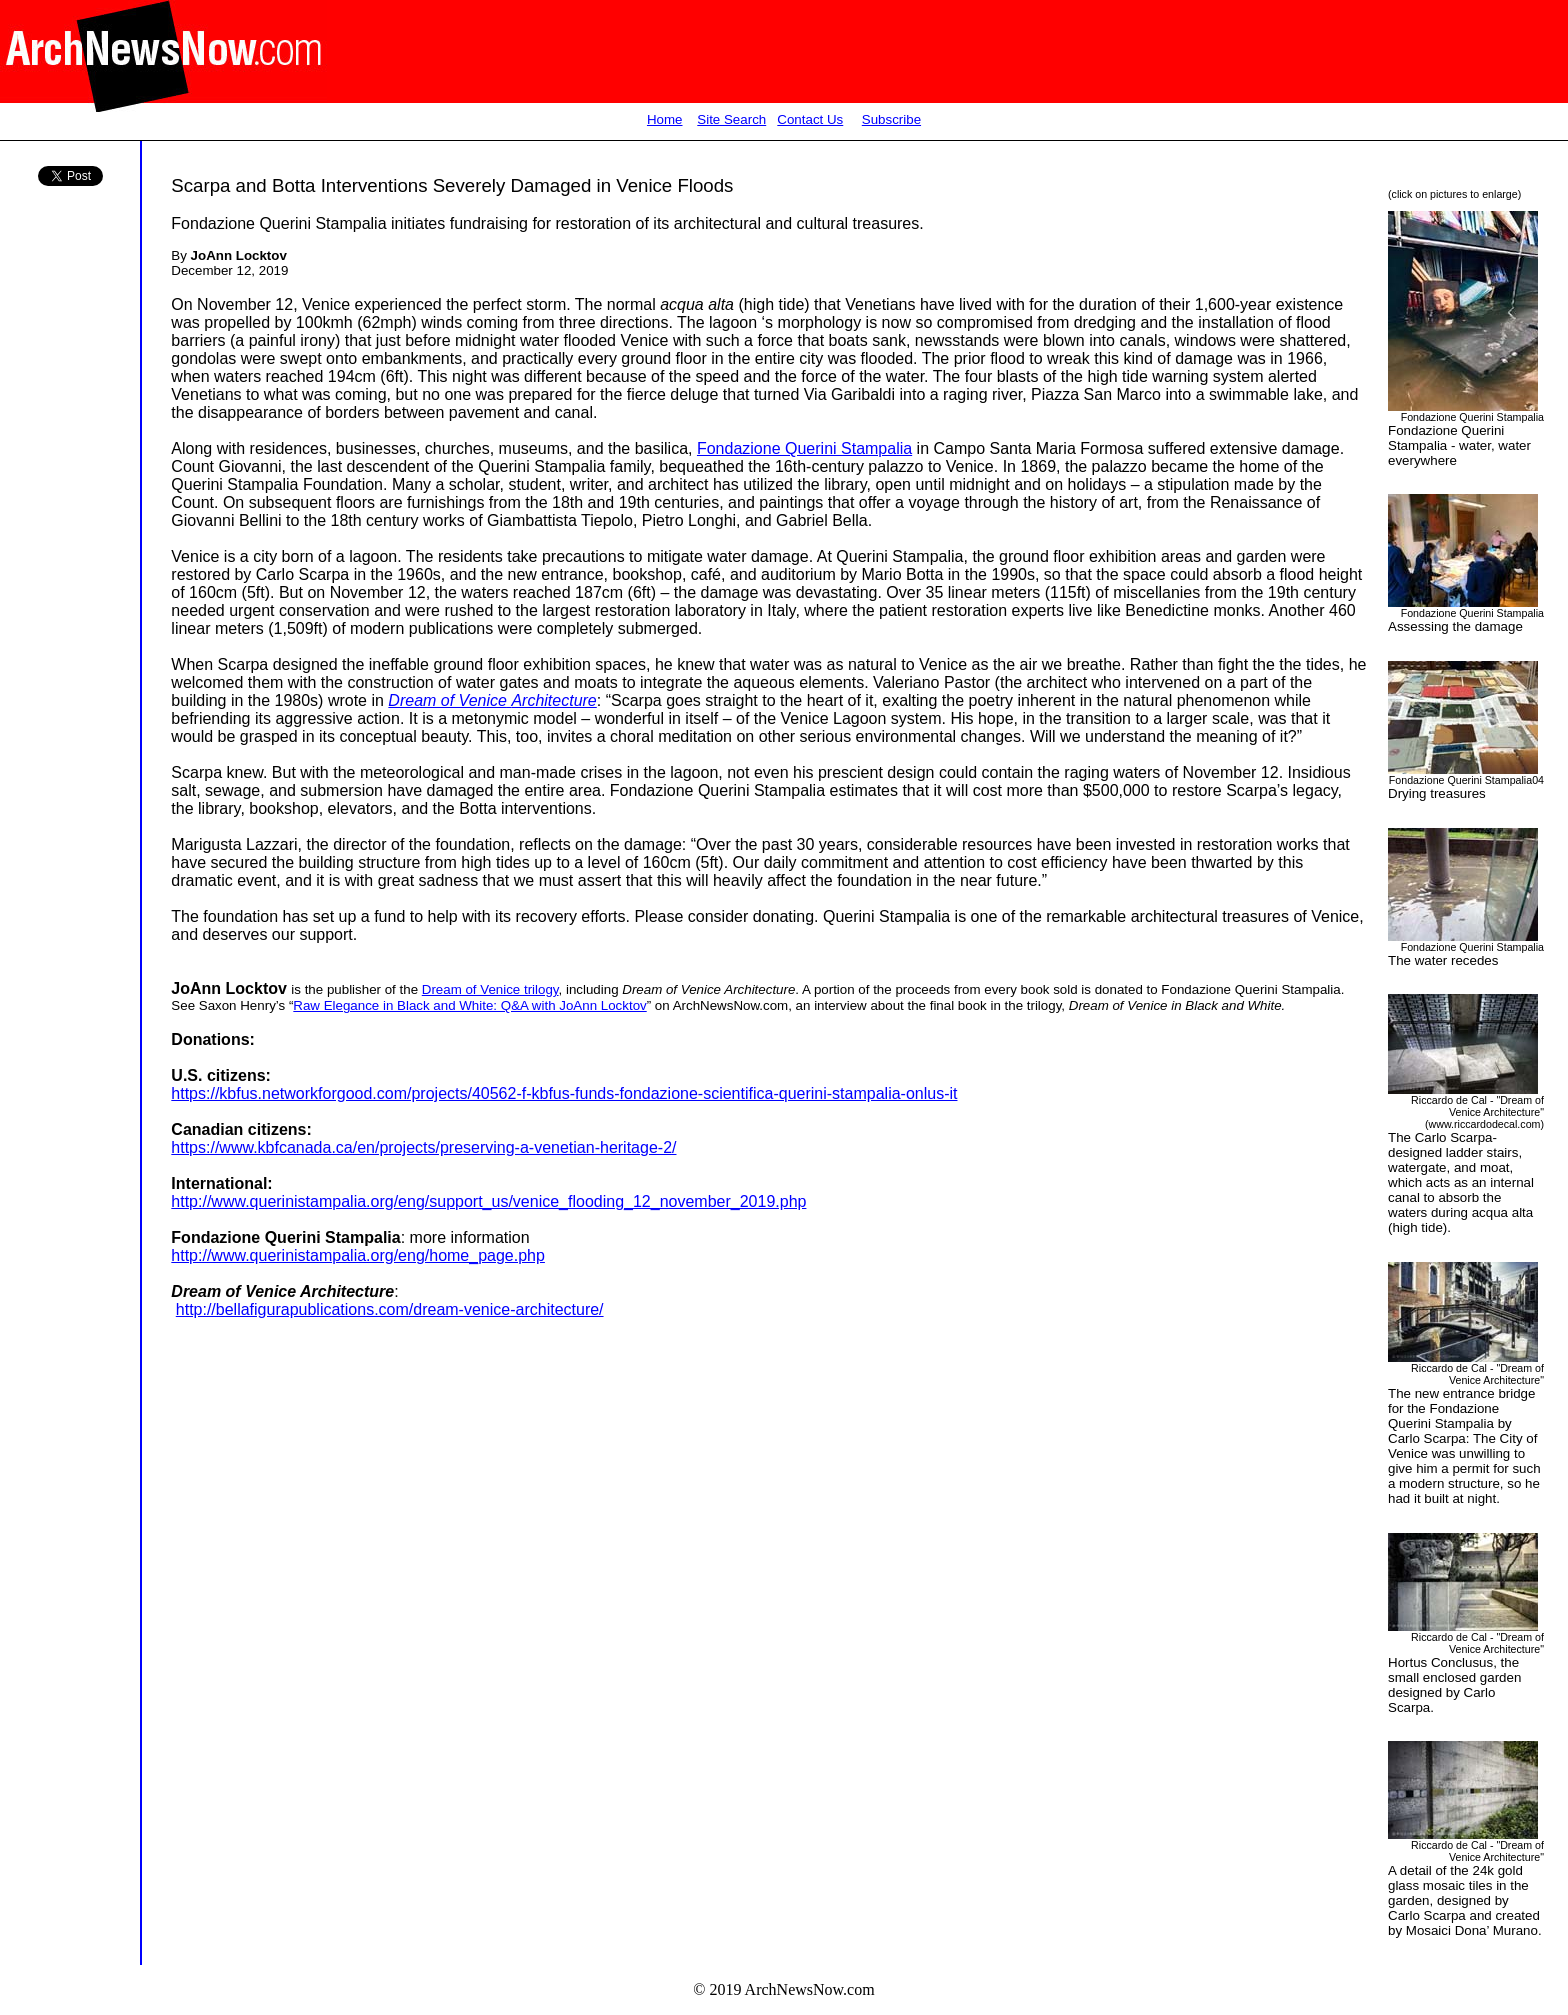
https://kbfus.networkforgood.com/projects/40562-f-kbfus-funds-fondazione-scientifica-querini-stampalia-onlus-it (564, 1093)
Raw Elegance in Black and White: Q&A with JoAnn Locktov (469, 1005)
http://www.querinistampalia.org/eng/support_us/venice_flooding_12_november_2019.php (488, 1201)
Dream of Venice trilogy (490, 989)
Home (665, 119)
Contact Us (810, 119)
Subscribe (891, 119)
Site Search (731, 119)
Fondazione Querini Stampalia (804, 448)
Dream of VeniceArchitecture (492, 700)
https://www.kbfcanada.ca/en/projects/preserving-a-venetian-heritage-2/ (423, 1147)
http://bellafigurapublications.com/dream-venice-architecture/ (390, 1309)
